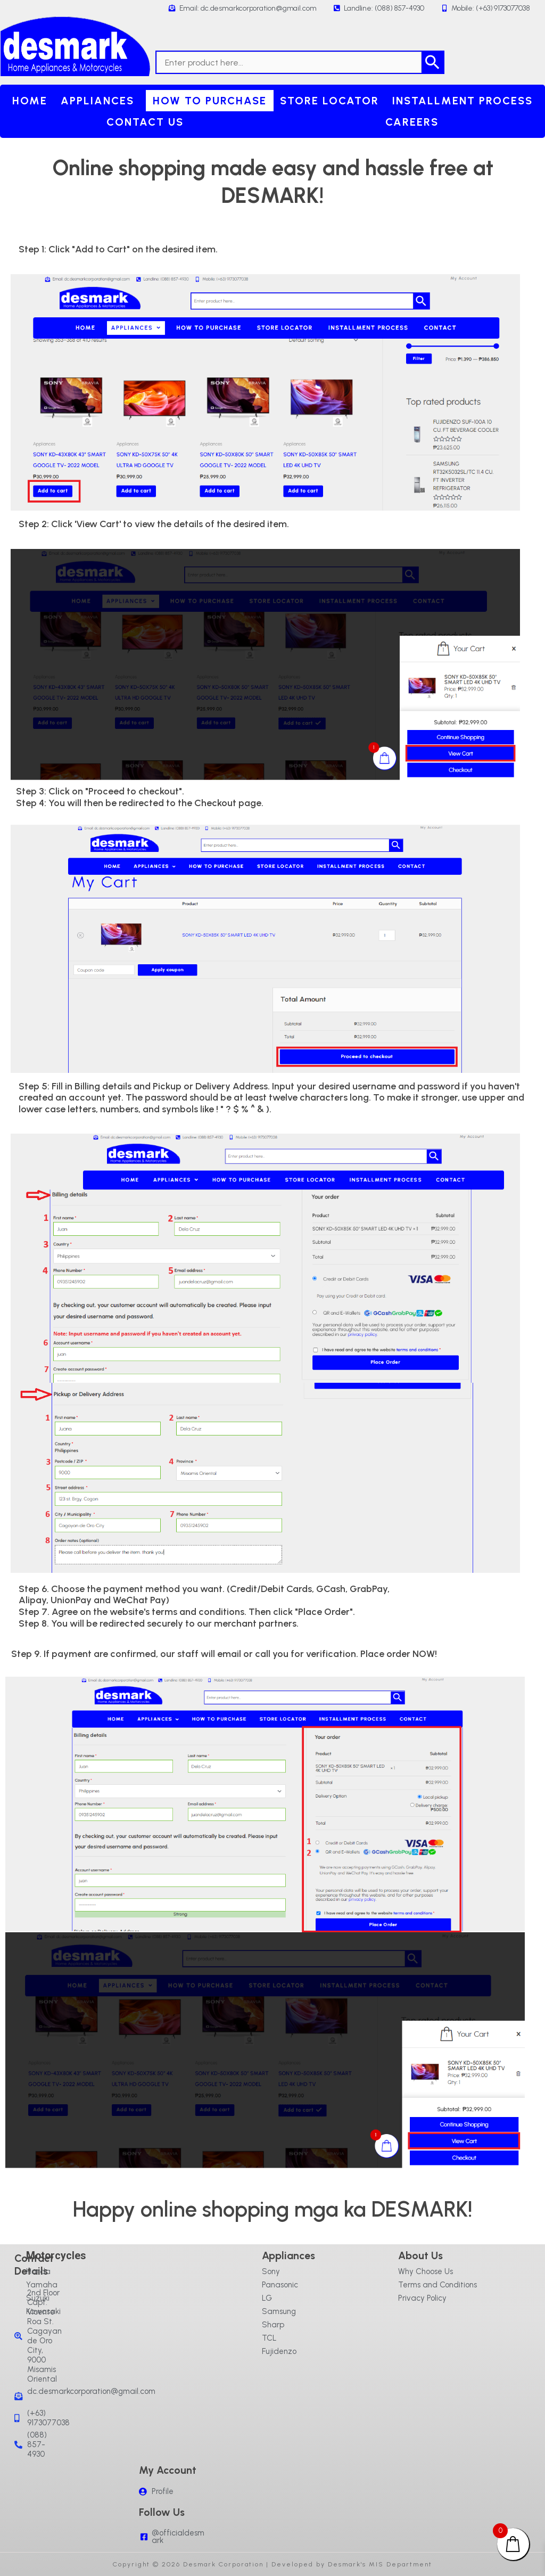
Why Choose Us (425, 2271)
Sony (271, 2271)
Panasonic (280, 2285)
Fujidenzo (279, 2351)
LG (267, 2298)
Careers (412, 122)
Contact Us (145, 122)
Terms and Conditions (437, 2285)
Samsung (279, 2311)
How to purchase (210, 100)
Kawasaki (43, 2311)
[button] (100, 100)
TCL (269, 2338)
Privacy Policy (422, 2298)
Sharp (273, 2324)
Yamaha (41, 2285)
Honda (38, 2271)
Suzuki (37, 2298)
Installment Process (462, 100)
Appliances (97, 100)
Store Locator (329, 100)
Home (29, 100)
